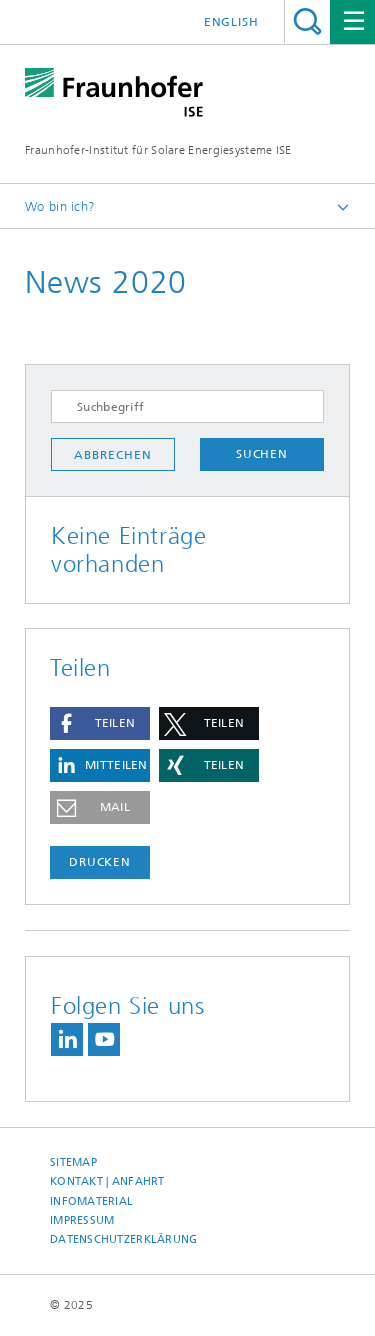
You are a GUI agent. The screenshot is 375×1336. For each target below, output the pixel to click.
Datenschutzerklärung (124, 1239)
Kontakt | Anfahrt (107, 1181)
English (231, 22)
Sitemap (73, 1162)
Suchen (262, 454)
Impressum (82, 1220)
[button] (100, 723)
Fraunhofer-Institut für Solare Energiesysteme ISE (158, 150)
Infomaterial (91, 1201)
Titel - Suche (307, 21)
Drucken (100, 862)
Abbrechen (112, 455)
